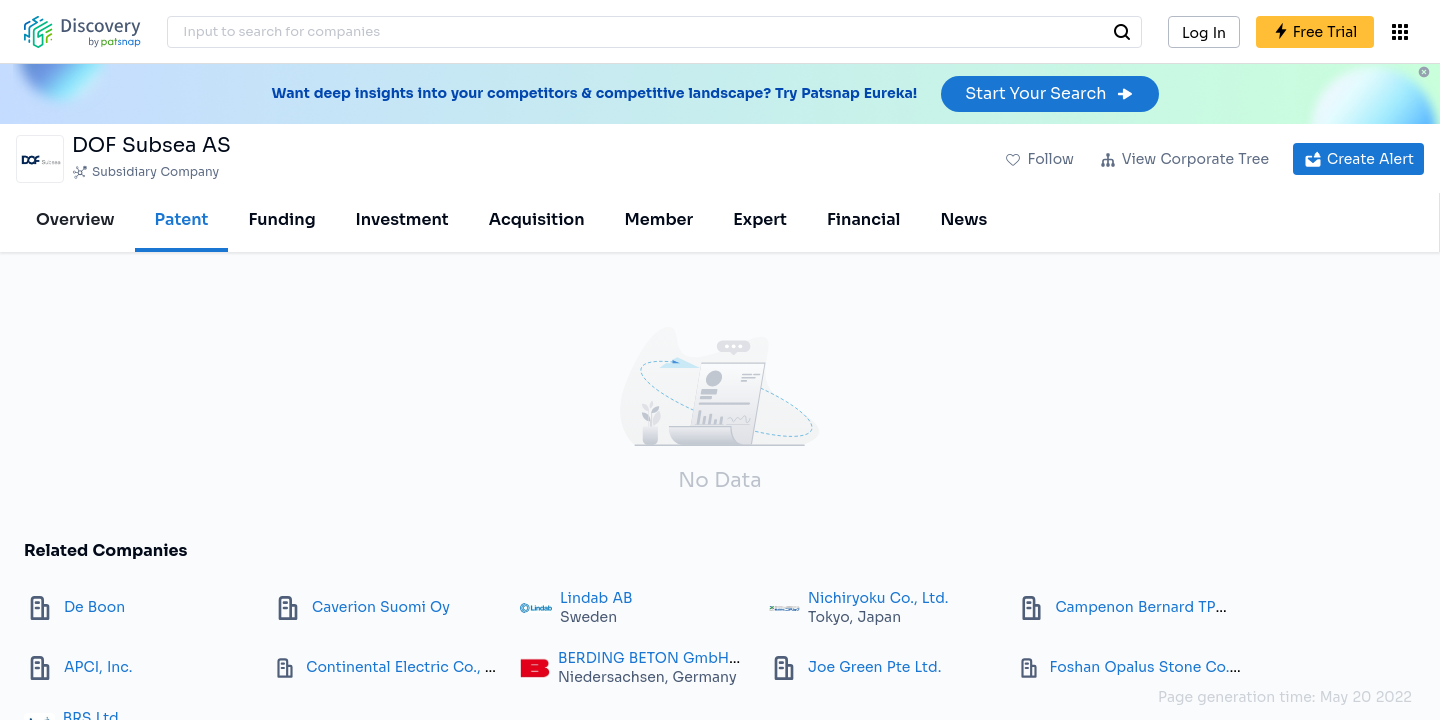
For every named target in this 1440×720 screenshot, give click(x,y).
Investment (402, 219)
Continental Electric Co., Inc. (408, 667)
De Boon (94, 607)
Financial (863, 219)
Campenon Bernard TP (1135, 607)
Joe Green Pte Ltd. (874, 667)
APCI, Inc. (98, 667)
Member (659, 219)
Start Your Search (1049, 93)
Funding (281, 219)
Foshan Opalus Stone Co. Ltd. (1155, 667)
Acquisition (537, 219)
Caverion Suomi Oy (381, 607)
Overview (75, 219)
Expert (760, 219)
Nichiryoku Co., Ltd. (878, 598)
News (963, 219)
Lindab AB (596, 598)
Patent (182, 219)
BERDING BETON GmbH (643, 658)
